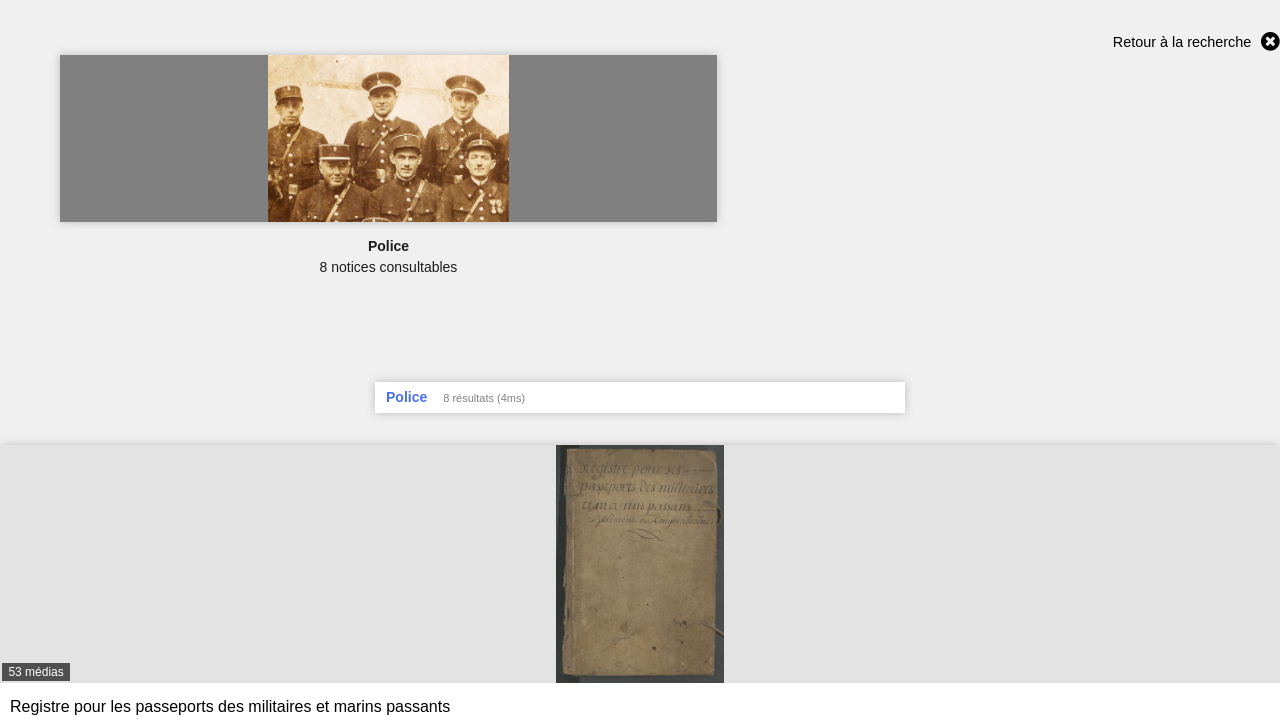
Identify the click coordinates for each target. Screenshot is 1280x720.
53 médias (35, 672)
